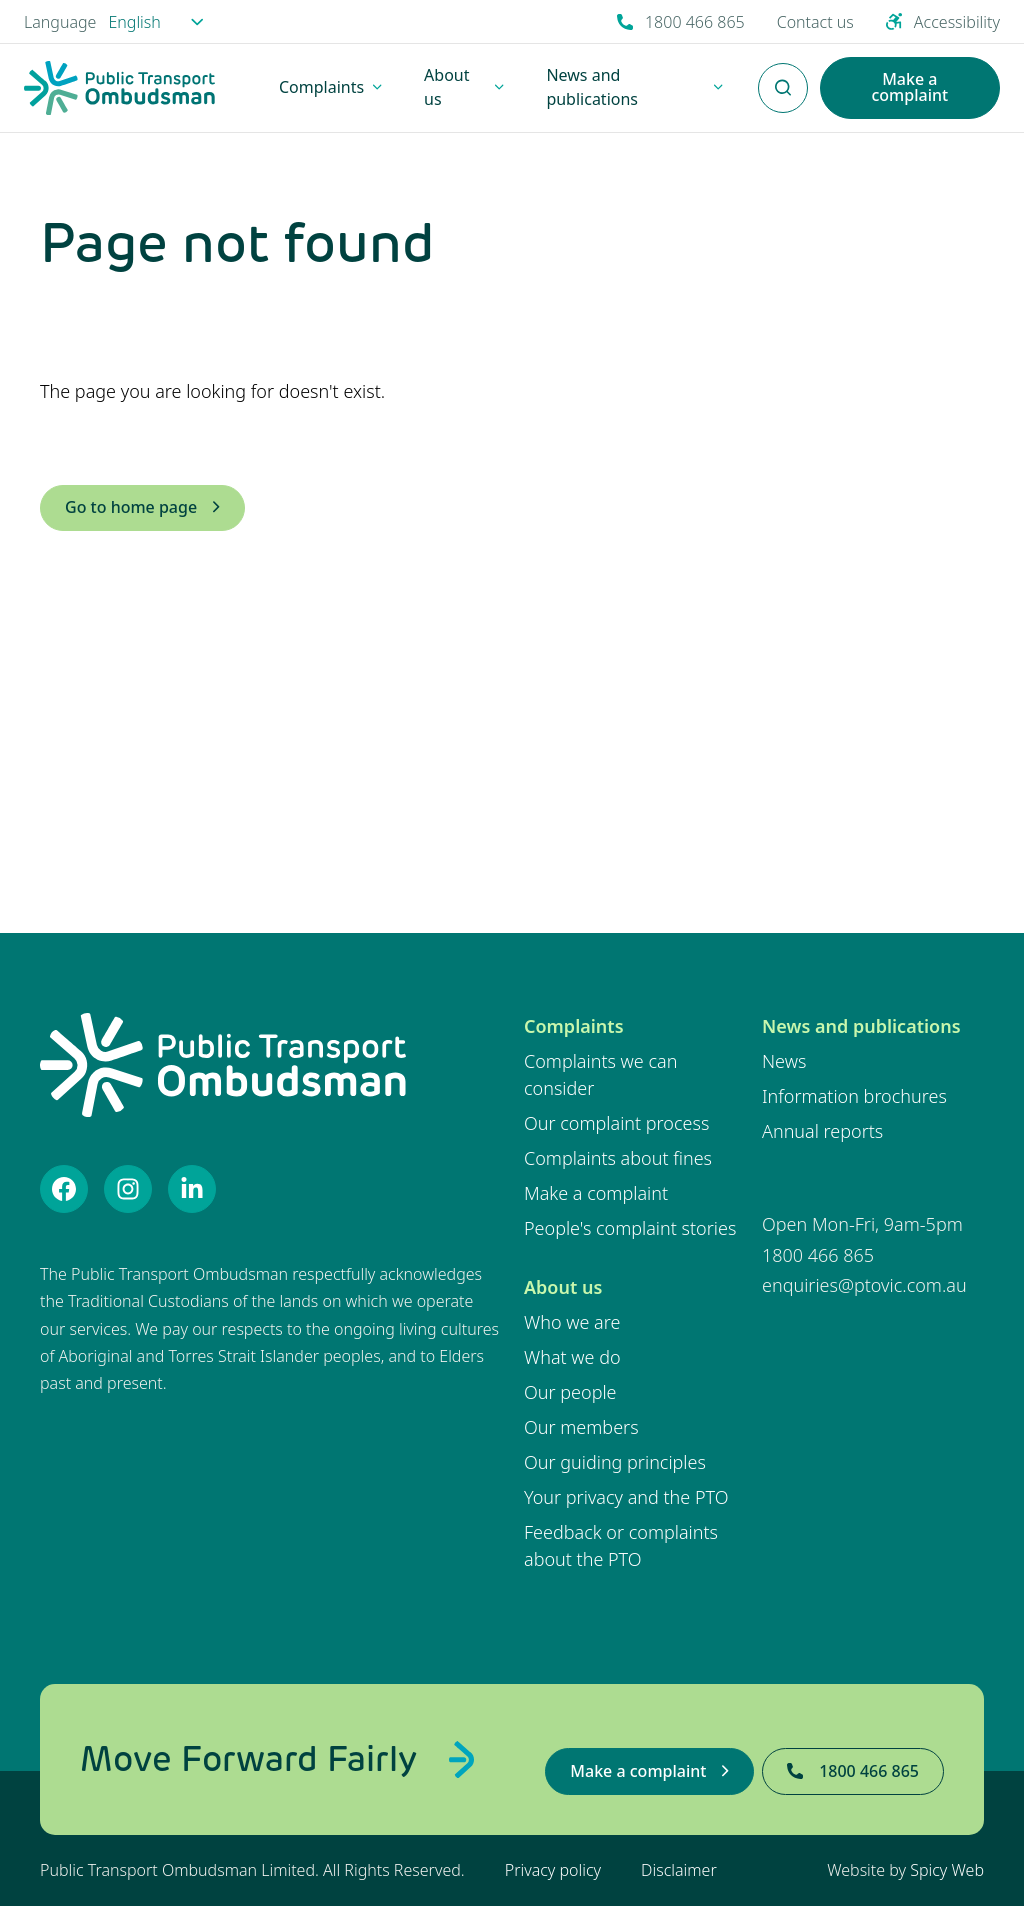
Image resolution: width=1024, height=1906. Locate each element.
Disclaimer (679, 1870)
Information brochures (854, 1096)
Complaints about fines (618, 1158)
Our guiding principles (615, 1462)
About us (563, 1287)
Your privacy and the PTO (626, 1497)
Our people (570, 1392)
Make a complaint (596, 1193)
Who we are (572, 1322)
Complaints (574, 1026)
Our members (581, 1427)
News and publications (861, 1026)
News (784, 1061)
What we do (572, 1357)
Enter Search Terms (783, 77)
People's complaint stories (630, 1228)
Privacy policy (553, 1870)
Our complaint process (616, 1123)
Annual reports (822, 1131)
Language (60, 22)
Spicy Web (947, 1870)
